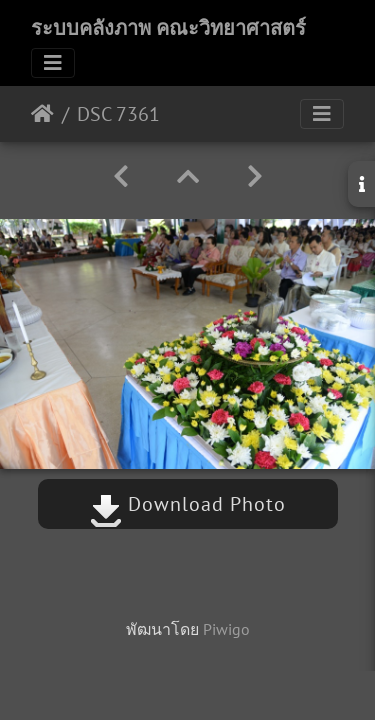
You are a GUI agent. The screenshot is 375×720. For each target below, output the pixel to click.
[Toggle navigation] (53, 63)
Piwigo (226, 629)
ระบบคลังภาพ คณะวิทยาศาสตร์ (168, 28)
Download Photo (188, 504)
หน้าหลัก (42, 114)
